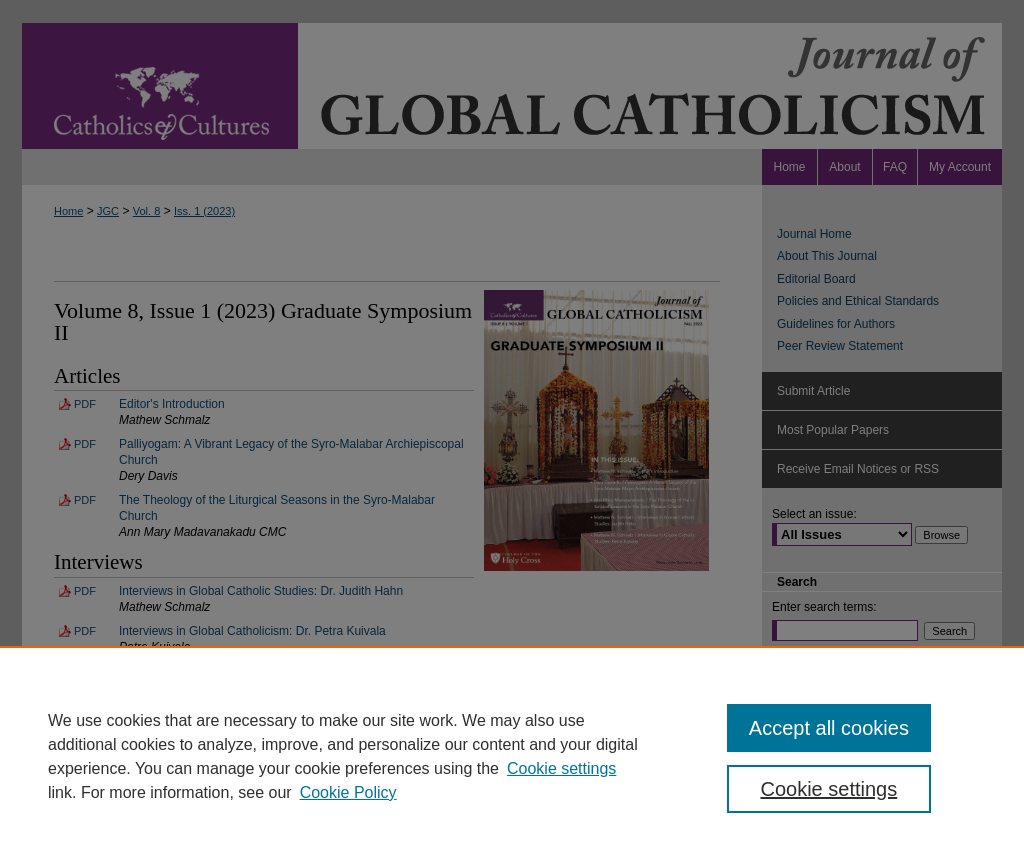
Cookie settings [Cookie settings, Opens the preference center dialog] (828, 789)
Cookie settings (561, 768)
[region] (512, 756)
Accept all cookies (829, 728)
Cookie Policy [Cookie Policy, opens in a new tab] (348, 792)
